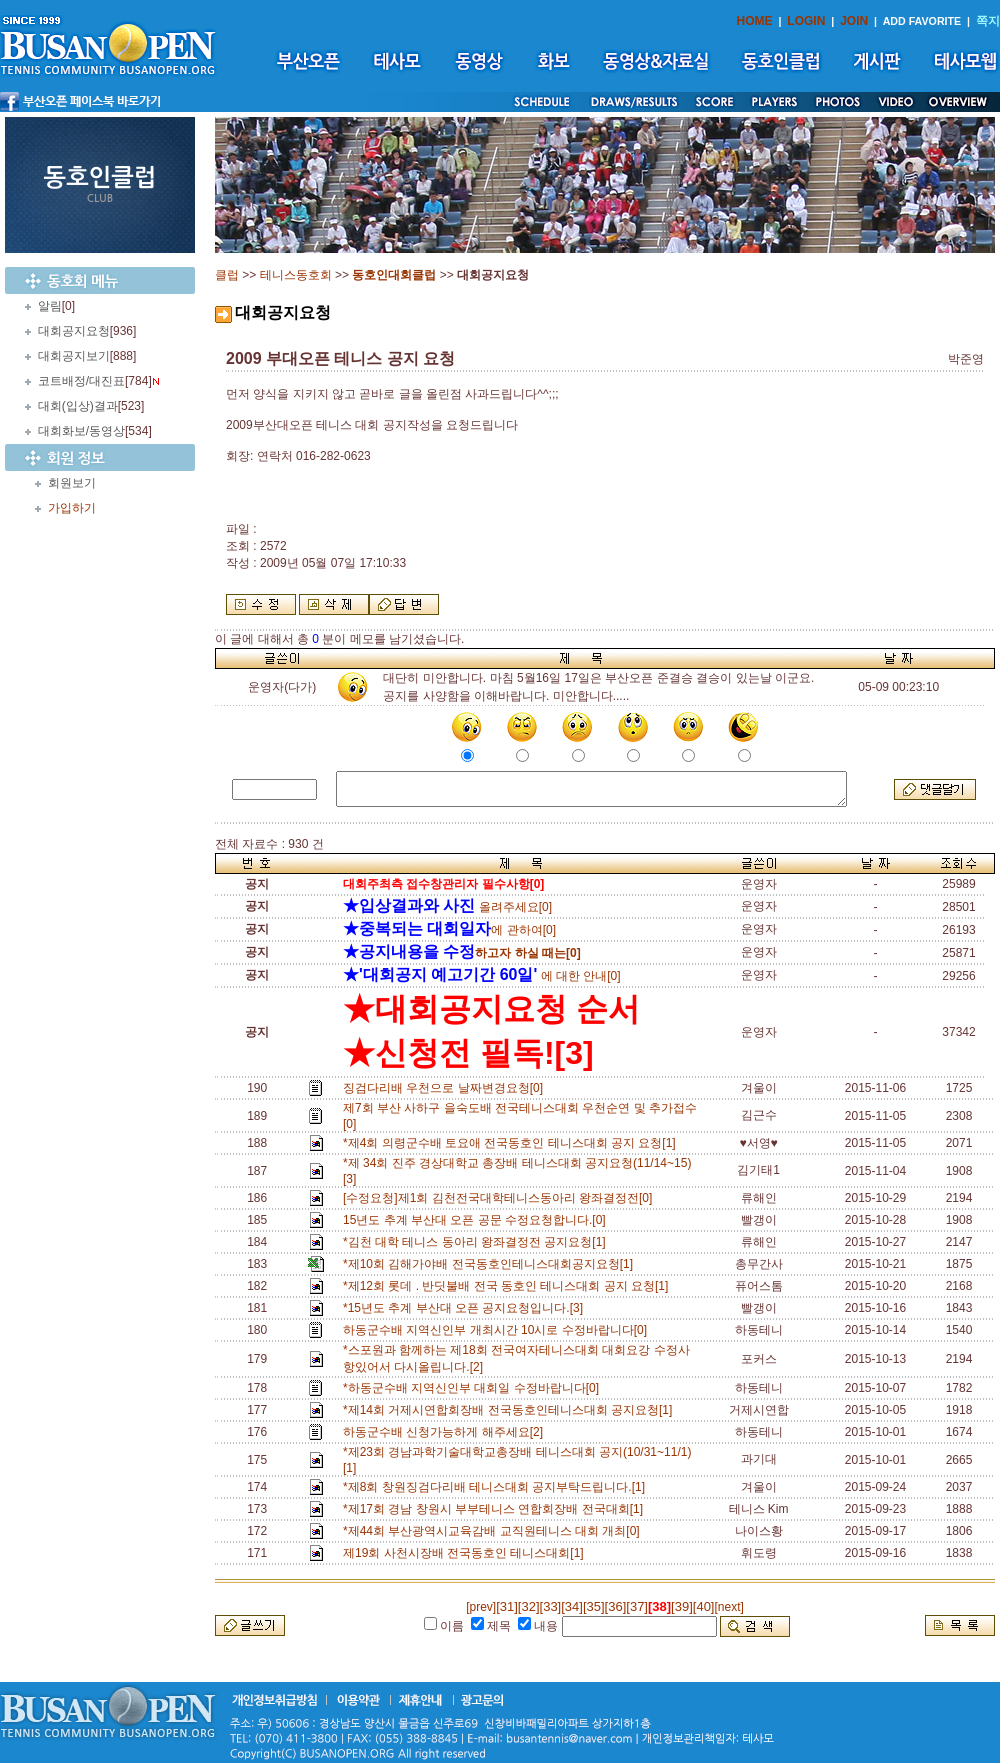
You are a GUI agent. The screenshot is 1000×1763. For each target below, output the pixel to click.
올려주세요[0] (447, 907)
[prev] (481, 1607)
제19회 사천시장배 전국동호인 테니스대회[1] (466, 1553)
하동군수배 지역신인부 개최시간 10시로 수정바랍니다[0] (498, 1330)
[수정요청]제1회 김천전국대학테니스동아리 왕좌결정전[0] (501, 1198)
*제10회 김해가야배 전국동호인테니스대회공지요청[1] (491, 1264)
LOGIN (806, 21)
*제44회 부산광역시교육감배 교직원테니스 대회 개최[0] (494, 1531)
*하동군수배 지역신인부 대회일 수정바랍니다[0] (474, 1388)
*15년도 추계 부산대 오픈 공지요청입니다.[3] (466, 1308)
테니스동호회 (296, 275)
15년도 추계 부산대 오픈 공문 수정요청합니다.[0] (477, 1220)
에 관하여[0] (449, 930)
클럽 (227, 275)
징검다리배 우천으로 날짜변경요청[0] (446, 1088)
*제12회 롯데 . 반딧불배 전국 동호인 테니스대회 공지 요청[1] (509, 1286)
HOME (755, 21)
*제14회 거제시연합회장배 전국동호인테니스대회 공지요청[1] (511, 1410)
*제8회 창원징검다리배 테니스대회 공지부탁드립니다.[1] (497, 1487)
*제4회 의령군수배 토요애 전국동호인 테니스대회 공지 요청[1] (512, 1143)
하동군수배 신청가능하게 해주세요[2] (446, 1432)
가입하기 (72, 508)
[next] (728, 1607)
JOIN (854, 21)
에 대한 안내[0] (482, 976)
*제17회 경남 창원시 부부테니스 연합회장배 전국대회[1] (496, 1509)
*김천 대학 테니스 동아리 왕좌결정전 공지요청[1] (477, 1242)
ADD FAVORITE (922, 21)
